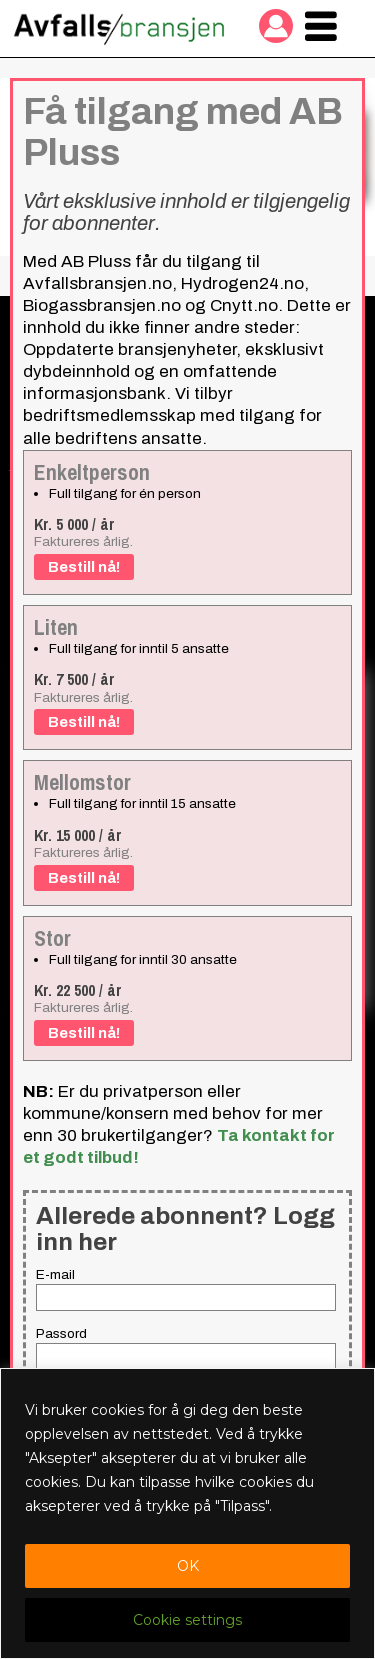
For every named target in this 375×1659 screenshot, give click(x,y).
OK (188, 1566)
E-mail (55, 1274)
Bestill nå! (84, 567)
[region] (187, 1513)
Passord (61, 1333)
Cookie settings (187, 1620)
